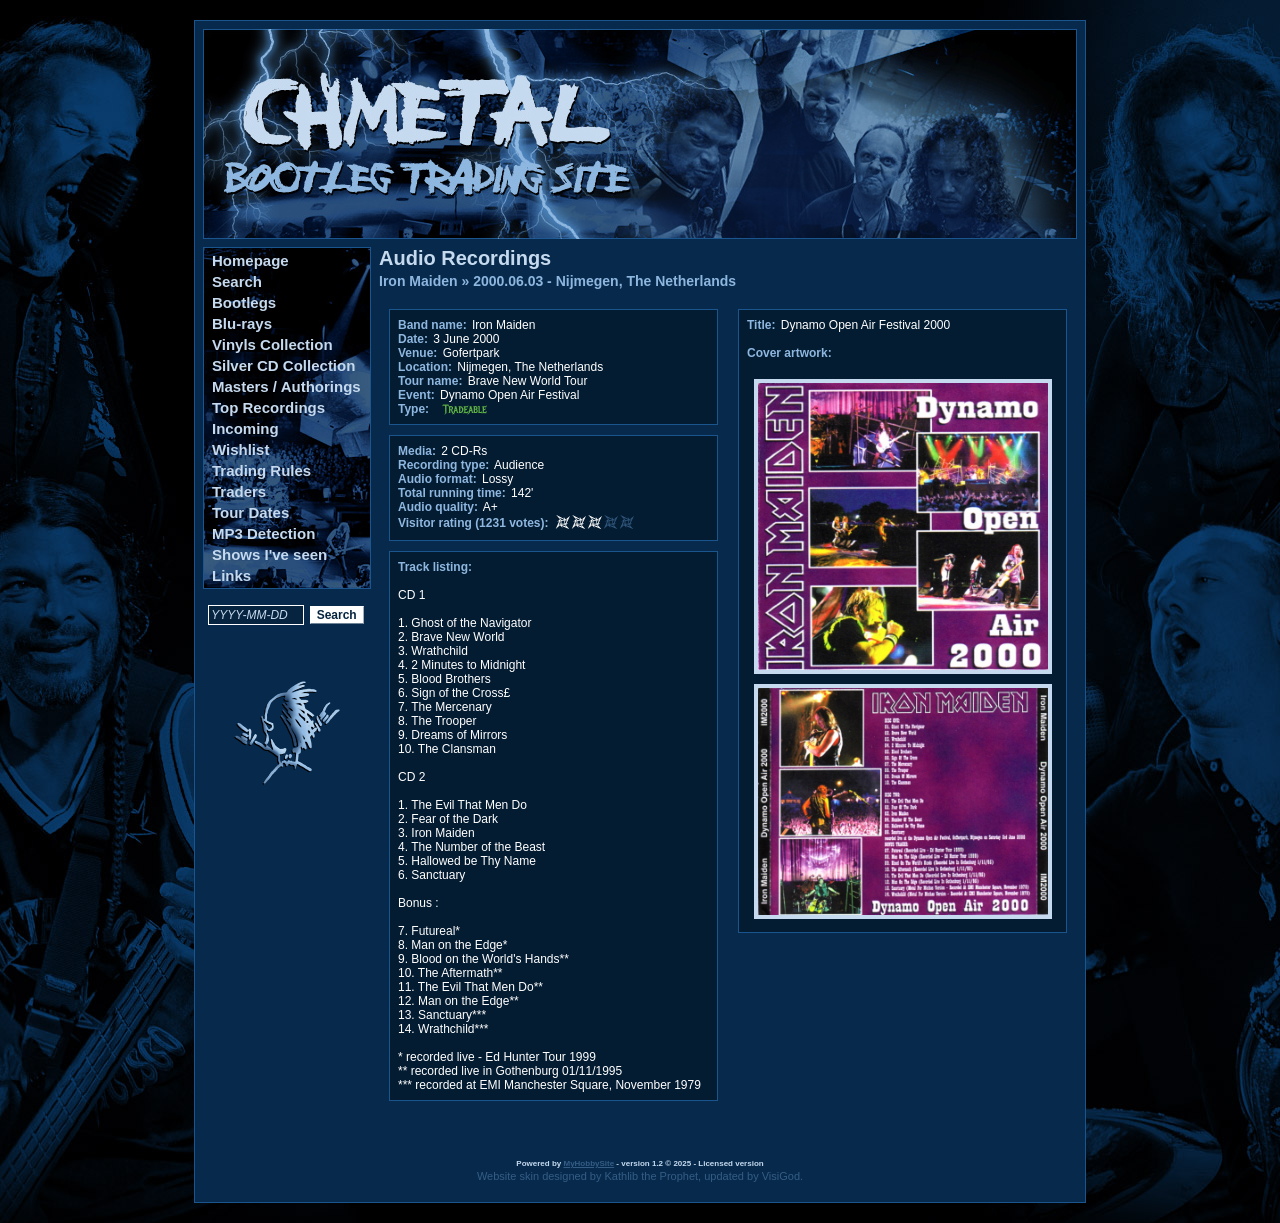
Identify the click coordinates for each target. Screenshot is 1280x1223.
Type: (413, 409)
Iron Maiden (418, 281)
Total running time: (452, 493)
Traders (239, 491)
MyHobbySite (588, 1163)
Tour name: (430, 381)
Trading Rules (261, 470)
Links (231, 575)
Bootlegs (244, 302)
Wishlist (240, 449)
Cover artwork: (789, 353)
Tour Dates (250, 512)
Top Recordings (268, 407)
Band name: (432, 325)
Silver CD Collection (283, 365)
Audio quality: (438, 507)
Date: (413, 339)
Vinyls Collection (272, 344)
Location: (425, 367)
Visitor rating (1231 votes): (473, 523)
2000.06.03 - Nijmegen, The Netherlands (604, 281)
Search (237, 281)
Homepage (250, 260)
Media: (417, 451)
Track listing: (435, 567)
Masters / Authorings (286, 386)
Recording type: (443, 465)
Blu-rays (242, 323)
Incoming (245, 428)
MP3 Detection (263, 533)
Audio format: (437, 479)
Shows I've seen (269, 554)
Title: (763, 325)
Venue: (417, 353)
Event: (416, 395)
